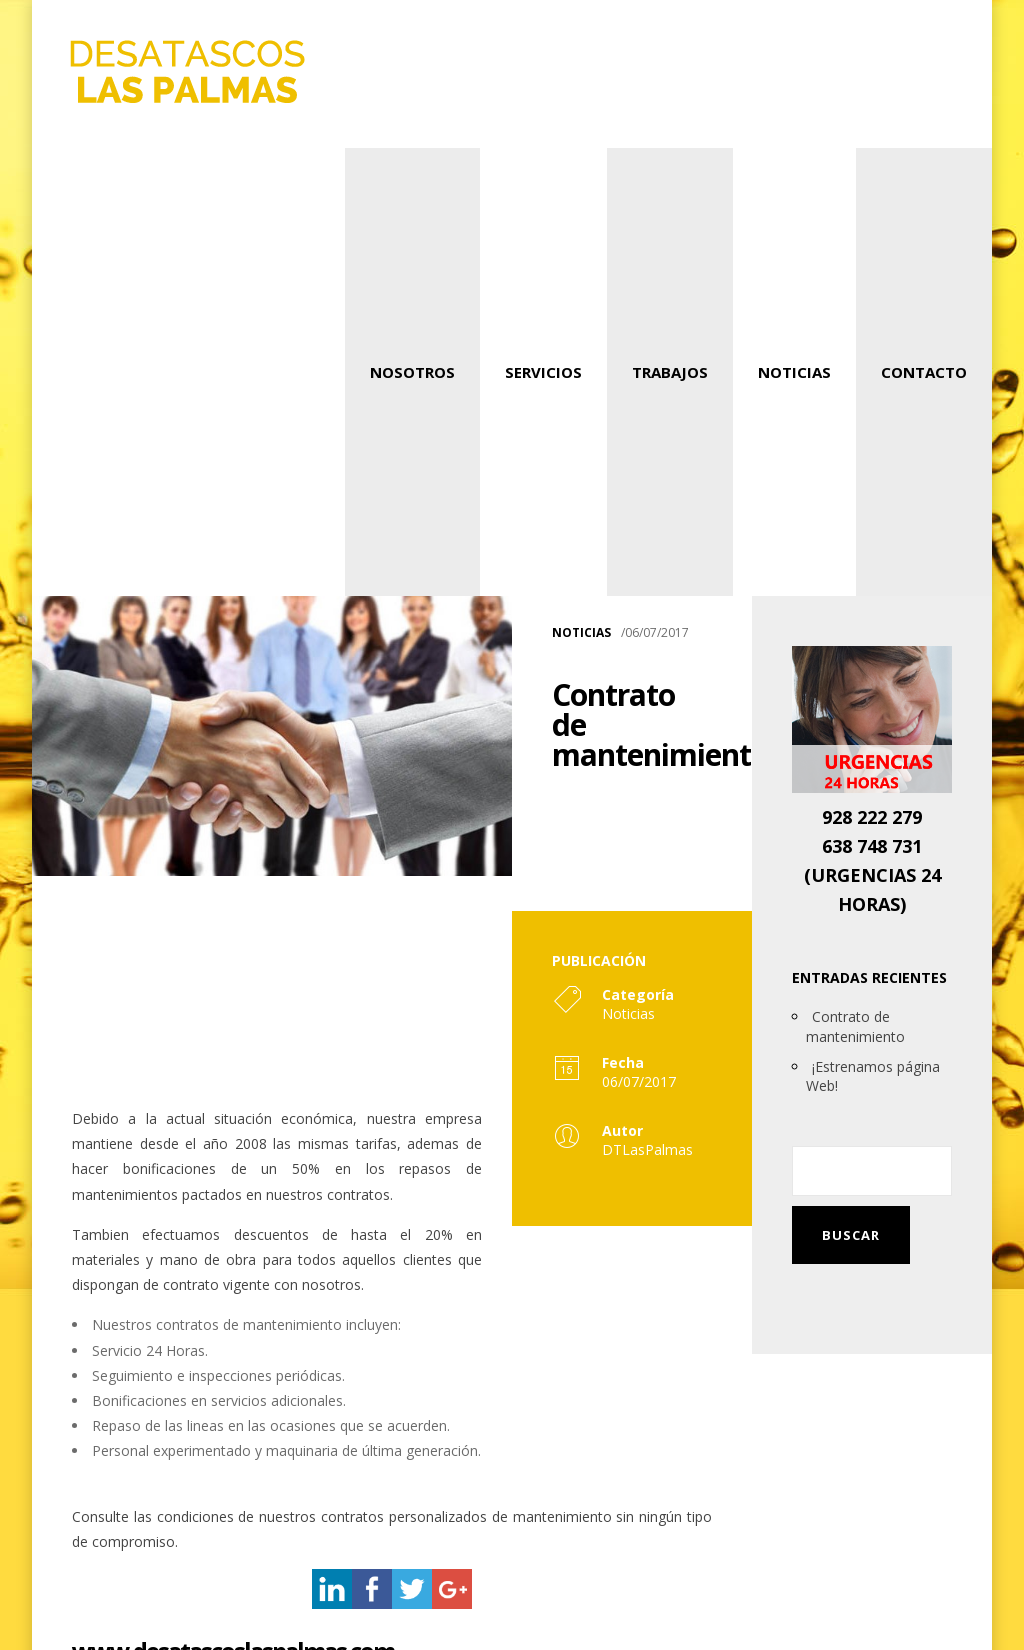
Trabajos (670, 372)
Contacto (924, 372)
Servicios (543, 372)
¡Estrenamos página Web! (873, 1076)
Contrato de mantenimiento (855, 1026)
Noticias (794, 372)
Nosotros (412, 372)
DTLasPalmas (647, 1149)
